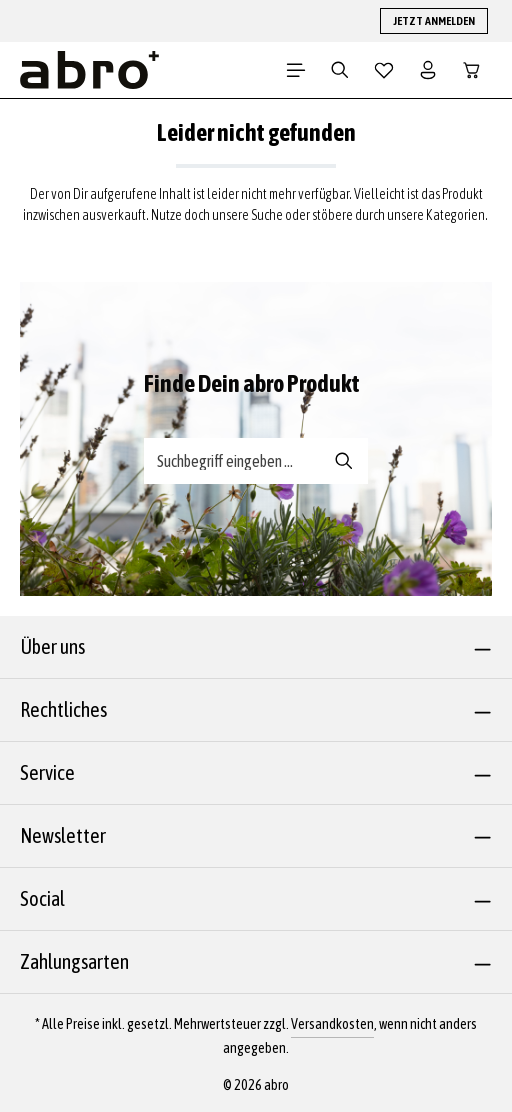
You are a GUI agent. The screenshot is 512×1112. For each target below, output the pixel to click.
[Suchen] (340, 70)
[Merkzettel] (384, 70)
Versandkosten (332, 1024)
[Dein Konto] (428, 70)
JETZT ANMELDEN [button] (434, 21)
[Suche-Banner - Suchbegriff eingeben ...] (233, 461)
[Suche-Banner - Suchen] (344, 461)
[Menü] (296, 70)
